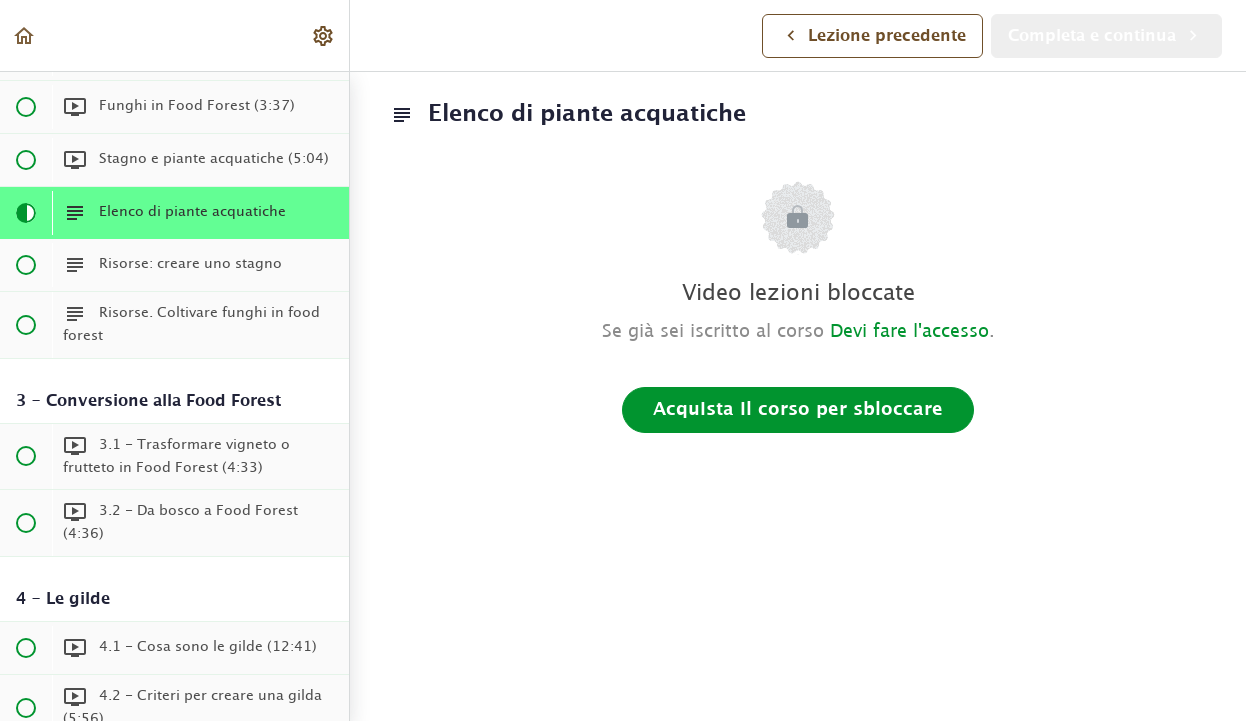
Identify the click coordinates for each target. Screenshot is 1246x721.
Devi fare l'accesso (909, 332)
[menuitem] (324, 35)
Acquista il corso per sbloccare (798, 410)
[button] (25, 35)
